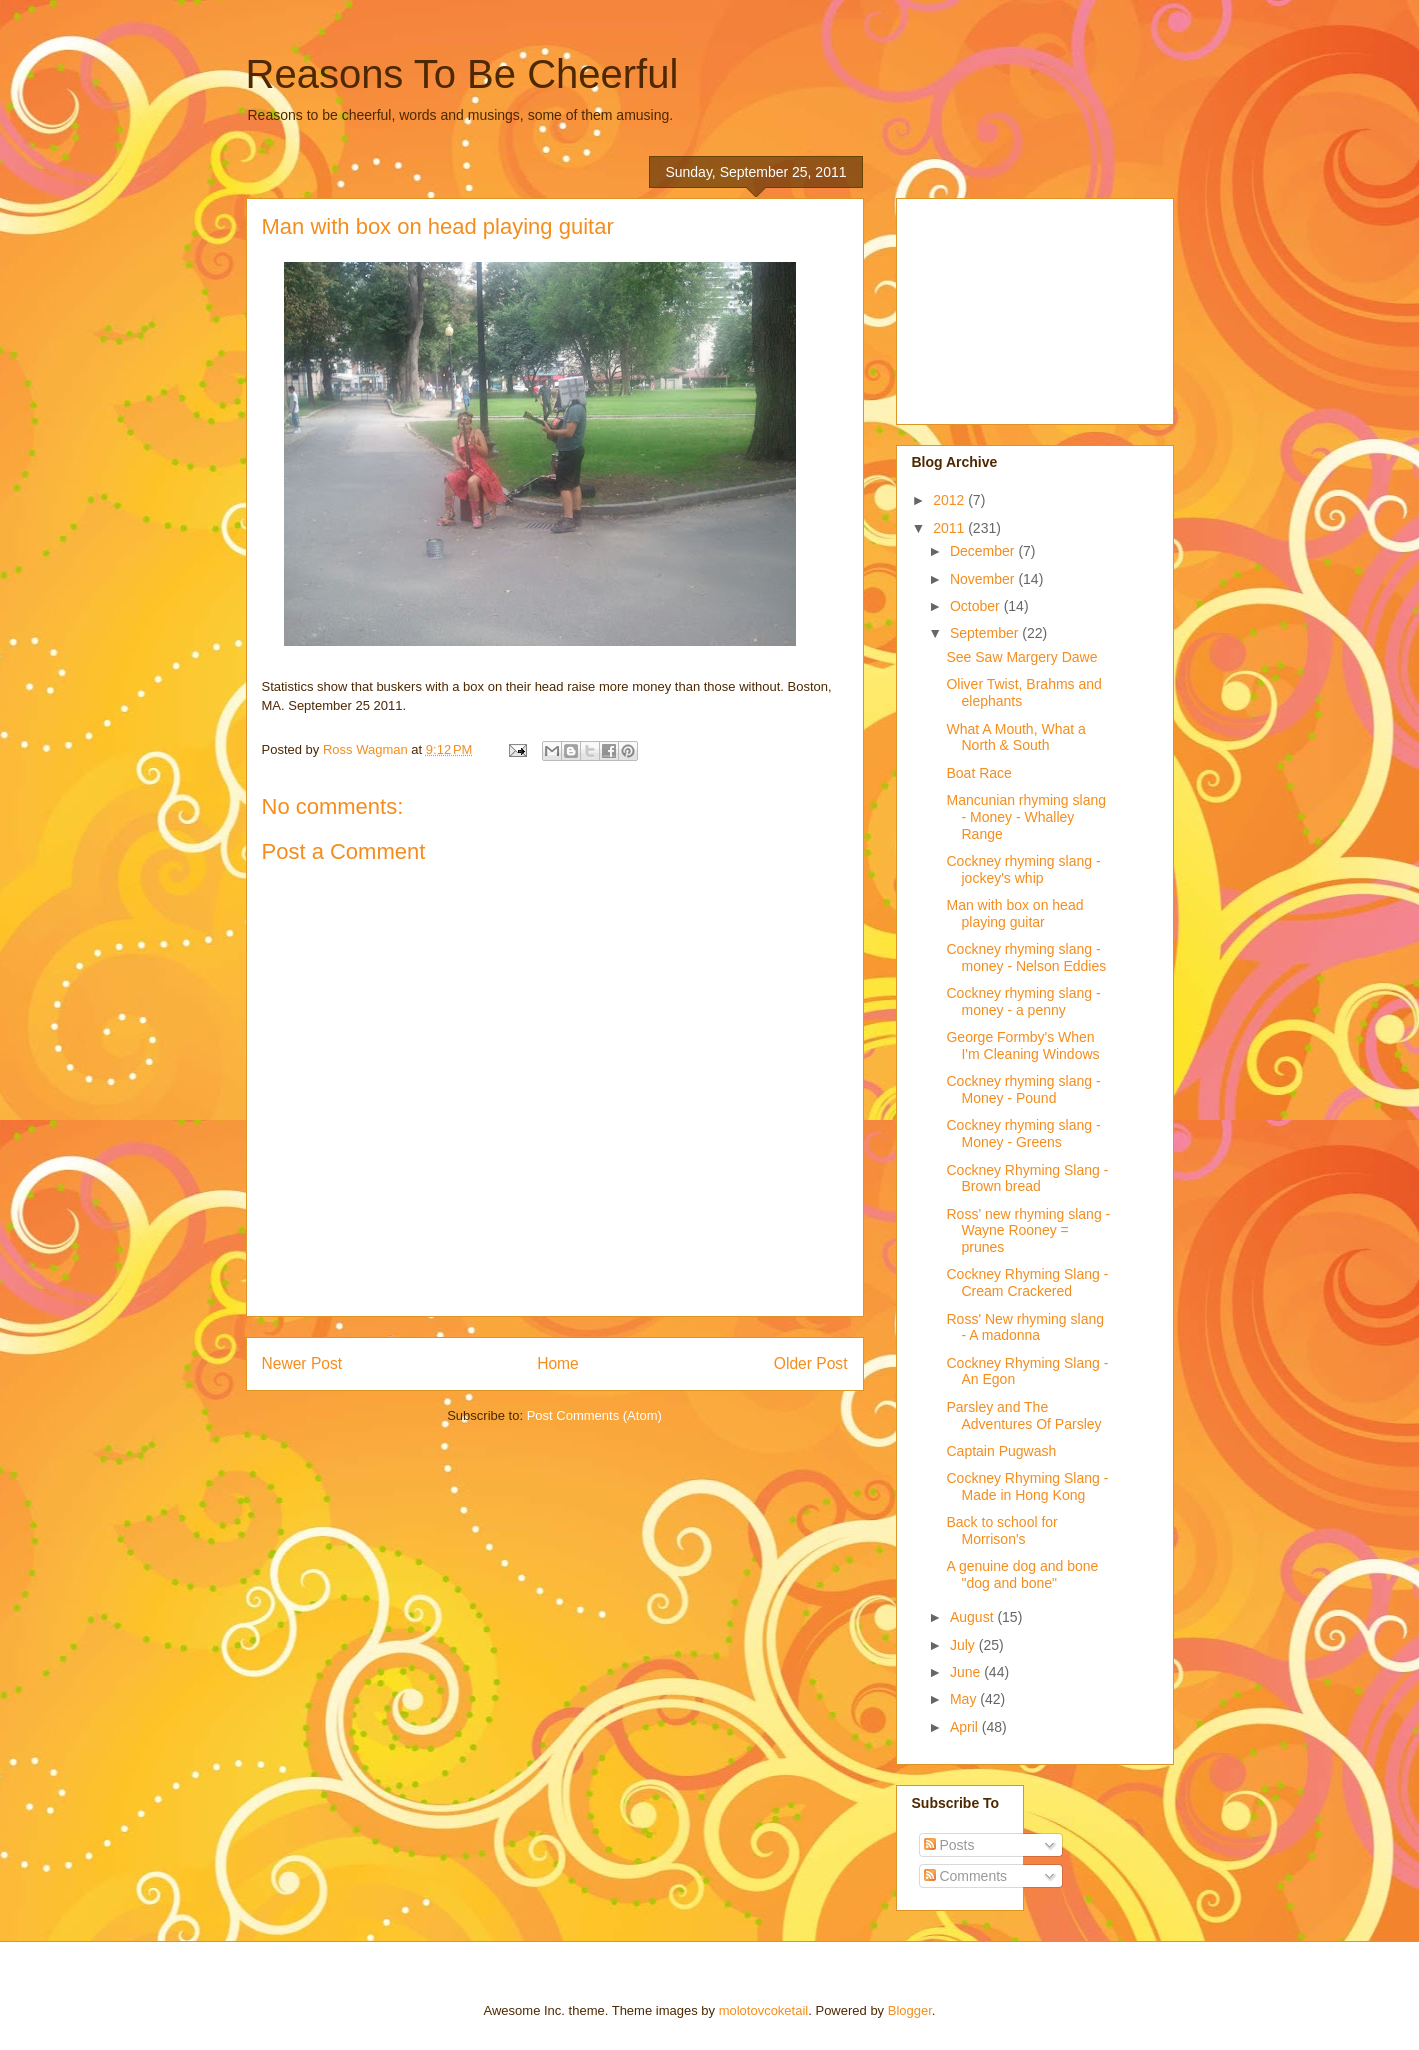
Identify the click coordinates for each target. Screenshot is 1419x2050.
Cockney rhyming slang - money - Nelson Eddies (1026, 957)
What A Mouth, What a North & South (1015, 737)
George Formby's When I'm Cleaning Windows (1022, 1045)
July (964, 1645)
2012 (950, 500)
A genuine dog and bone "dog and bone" (1022, 1574)
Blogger (910, 2010)
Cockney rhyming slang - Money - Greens (1023, 1133)
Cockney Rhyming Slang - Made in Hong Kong (1027, 1486)
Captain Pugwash (1001, 1451)
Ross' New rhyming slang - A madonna (1025, 1327)
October (977, 606)
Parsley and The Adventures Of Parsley (1023, 1415)
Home (558, 1363)
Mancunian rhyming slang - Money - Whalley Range (1026, 817)
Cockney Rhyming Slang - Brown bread (1027, 1178)
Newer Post (302, 1363)
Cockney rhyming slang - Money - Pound (1023, 1089)
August (973, 1617)
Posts (949, 1845)
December (984, 551)
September (986, 633)
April (966, 1727)
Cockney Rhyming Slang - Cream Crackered (1027, 1282)
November (984, 579)
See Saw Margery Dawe (1021, 657)
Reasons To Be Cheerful (462, 74)
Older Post (811, 1363)
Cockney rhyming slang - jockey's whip (1023, 869)
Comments (966, 1876)
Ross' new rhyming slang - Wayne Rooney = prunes (1028, 1231)
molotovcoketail (764, 2010)
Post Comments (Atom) (594, 1415)
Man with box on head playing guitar (1014, 913)
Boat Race (978, 773)
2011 (950, 528)
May (965, 1699)
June (967, 1672)
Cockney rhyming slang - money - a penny (1023, 1001)
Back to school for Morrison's (1001, 1530)
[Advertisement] (1012, 306)
